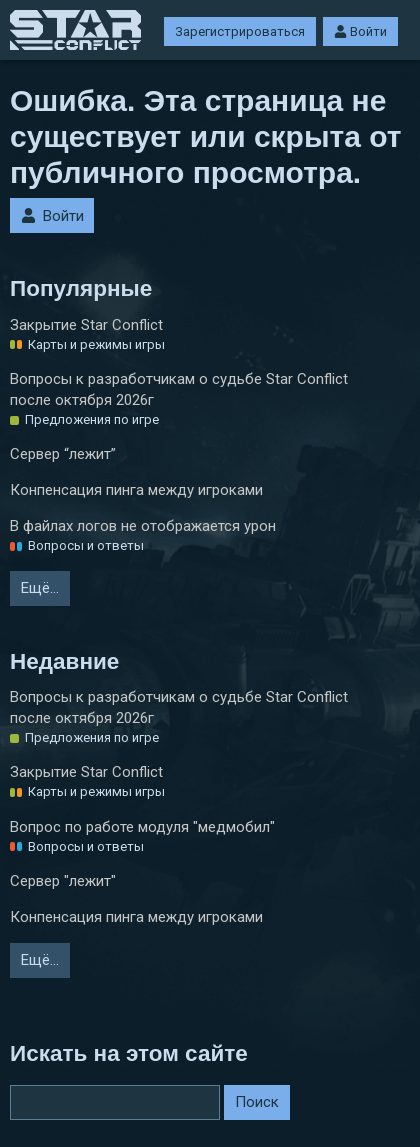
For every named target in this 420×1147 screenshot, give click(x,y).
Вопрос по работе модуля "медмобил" (142, 827)
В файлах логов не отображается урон (143, 526)
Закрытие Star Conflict (86, 325)
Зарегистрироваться (240, 31)
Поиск (257, 1102)
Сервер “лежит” (63, 454)
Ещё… (40, 588)
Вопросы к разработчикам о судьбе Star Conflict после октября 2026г (179, 389)
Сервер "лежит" (63, 881)
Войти (360, 31)
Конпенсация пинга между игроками (136, 490)
